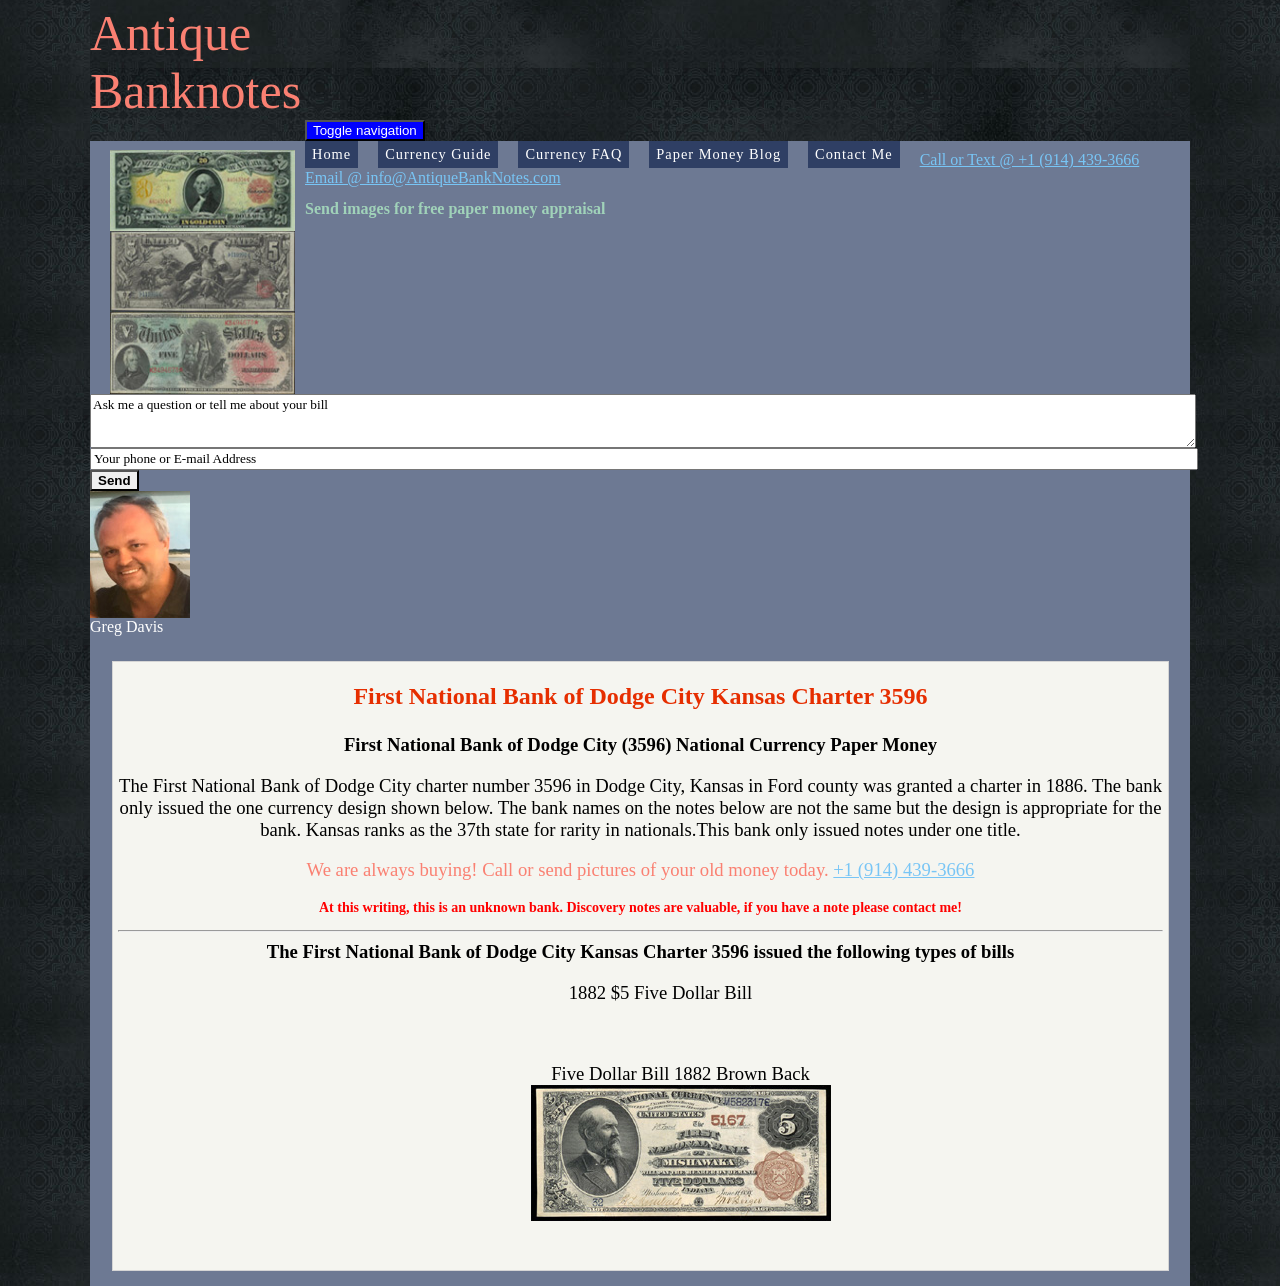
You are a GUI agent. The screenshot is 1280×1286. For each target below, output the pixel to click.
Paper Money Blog (718, 154)
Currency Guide (438, 154)
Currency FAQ (573, 154)
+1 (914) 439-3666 (903, 869)
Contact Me (854, 154)
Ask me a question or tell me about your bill (643, 421)
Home (331, 154)
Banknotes (195, 91)
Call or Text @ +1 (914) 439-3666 (1030, 159)
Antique (170, 33)
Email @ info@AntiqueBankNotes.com (433, 177)
